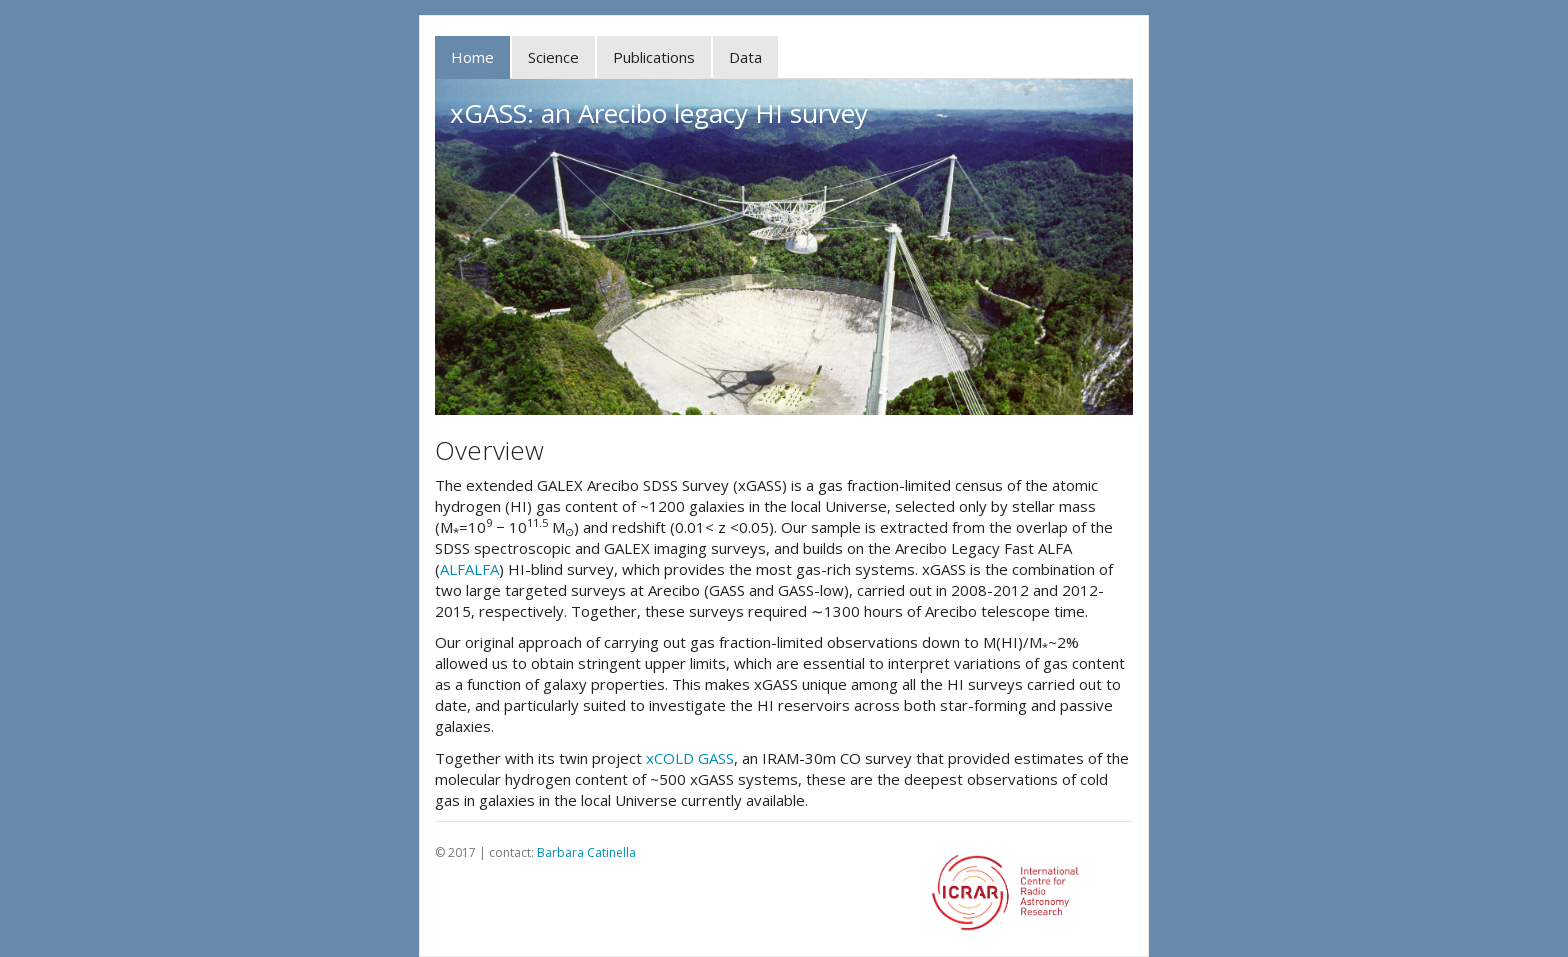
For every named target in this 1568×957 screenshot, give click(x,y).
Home (472, 57)
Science (553, 57)
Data (745, 57)
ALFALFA (469, 569)
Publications (654, 57)
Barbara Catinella (586, 852)
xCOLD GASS (690, 758)
